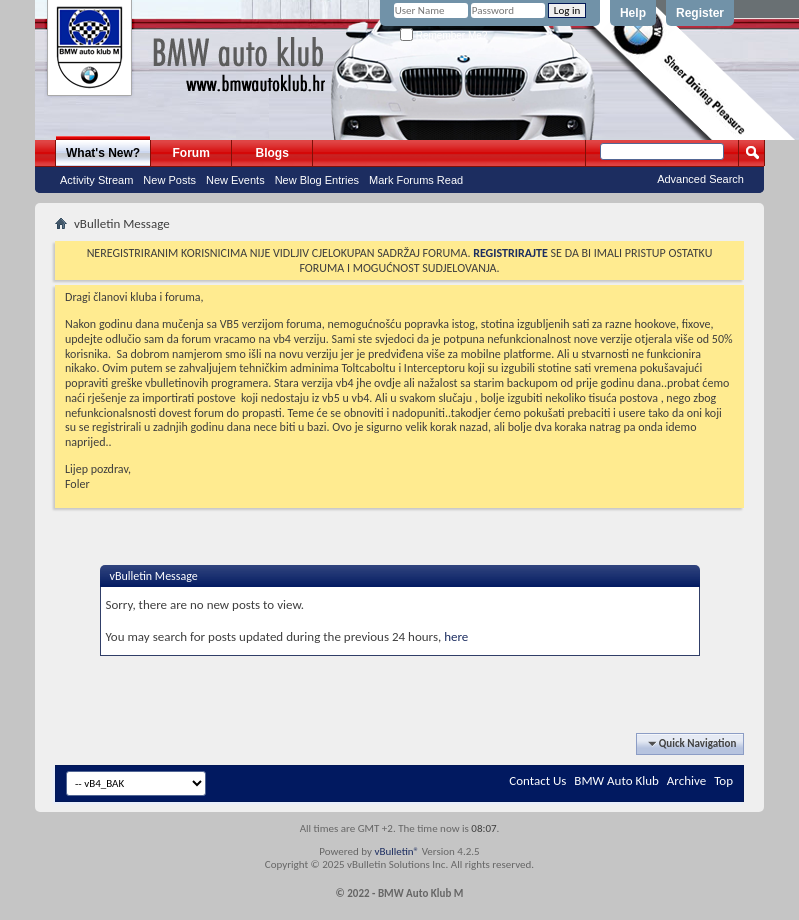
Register (700, 13)
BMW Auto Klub (616, 780)
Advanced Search (700, 179)
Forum (191, 153)
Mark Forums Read (416, 180)
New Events (235, 180)
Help (633, 13)
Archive (686, 780)
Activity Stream (96, 180)
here (456, 636)
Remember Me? (443, 35)
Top (723, 780)
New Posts (169, 180)
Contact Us (537, 780)
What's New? (103, 153)
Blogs (272, 153)
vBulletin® (396, 851)
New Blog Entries (317, 180)
